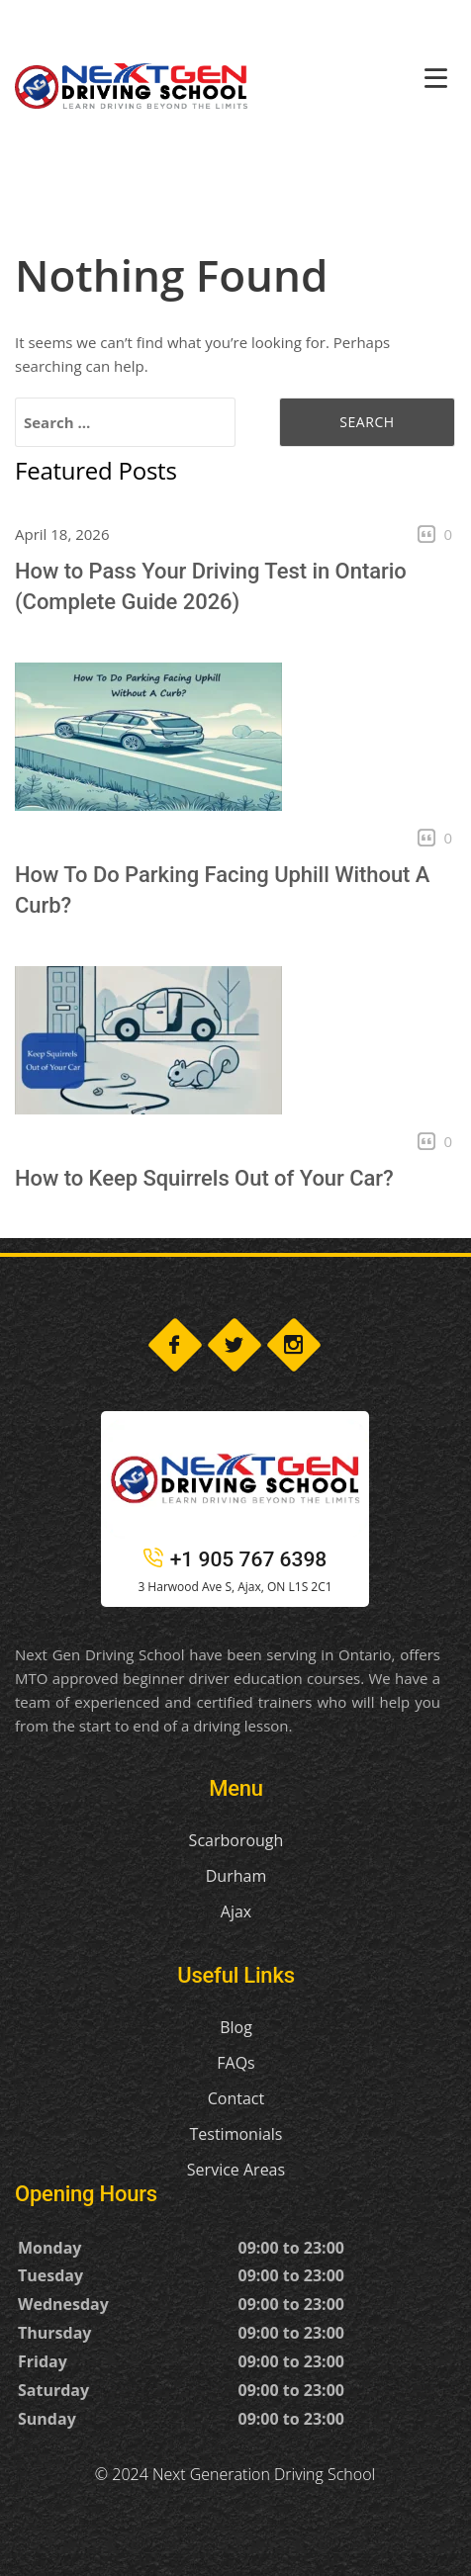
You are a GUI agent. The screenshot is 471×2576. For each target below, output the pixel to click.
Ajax (236, 1911)
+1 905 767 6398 (235, 1559)
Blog (236, 2027)
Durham (236, 1876)
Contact (236, 2098)
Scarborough (236, 1840)
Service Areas (236, 2169)
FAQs (235, 2063)
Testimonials (235, 2134)
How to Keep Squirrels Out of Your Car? (204, 1178)
